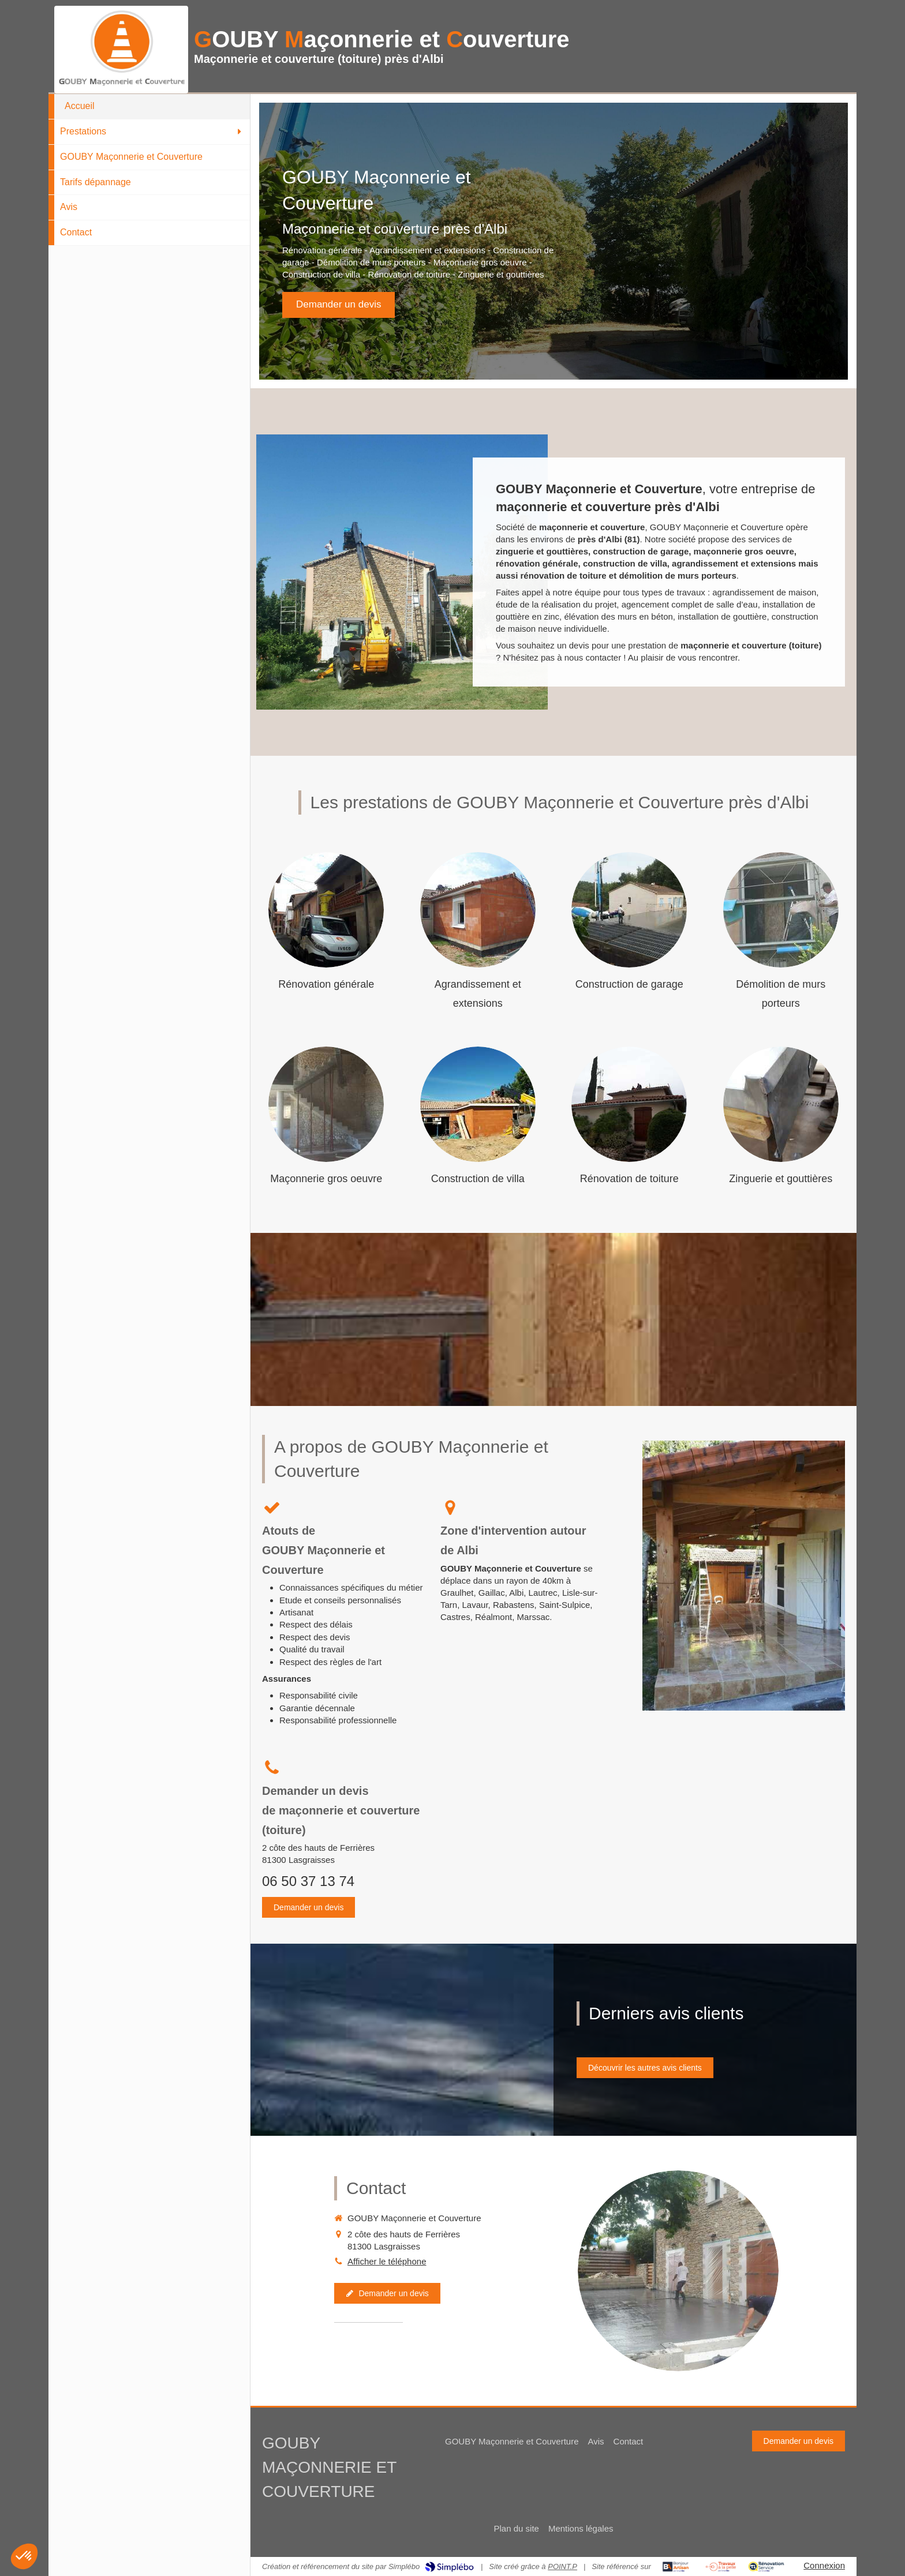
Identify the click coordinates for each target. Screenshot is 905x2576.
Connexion (824, 2565)
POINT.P (562, 2566)
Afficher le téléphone (387, 2261)
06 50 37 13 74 (308, 1881)
